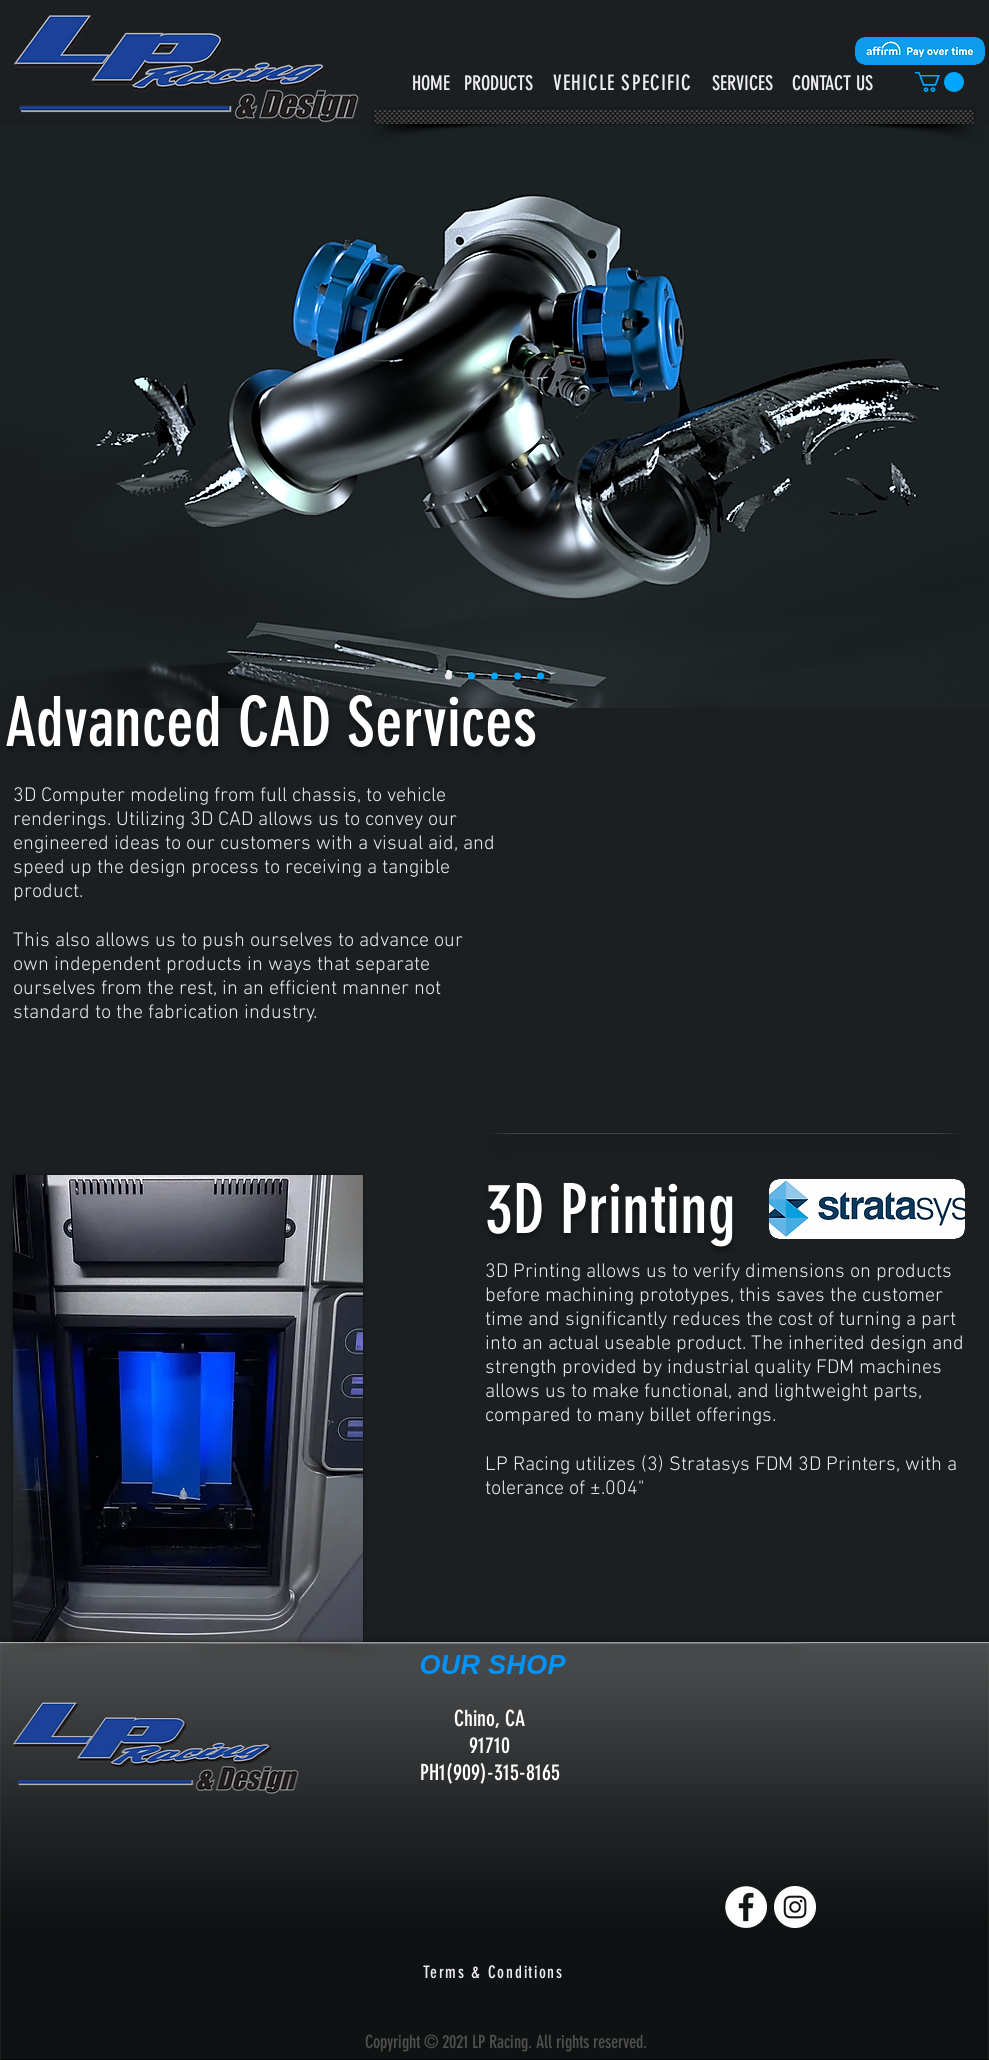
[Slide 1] (448, 676)
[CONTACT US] (832, 82)
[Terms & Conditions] (496, 1972)
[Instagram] (795, 1907)
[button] (623, 82)
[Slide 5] (471, 676)
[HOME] (431, 82)
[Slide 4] (540, 676)
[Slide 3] (517, 676)
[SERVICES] (742, 82)
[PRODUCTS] (498, 82)
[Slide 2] (494, 676)
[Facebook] (746, 1907)
